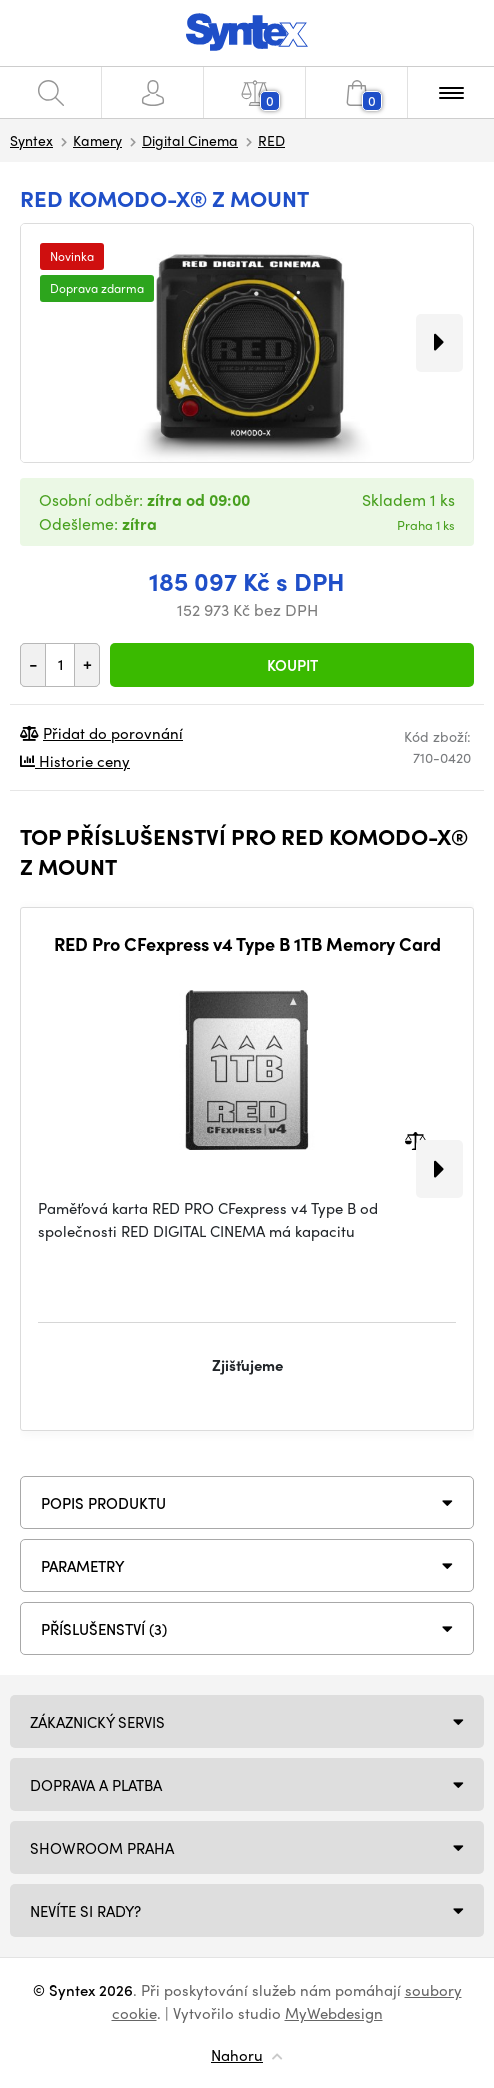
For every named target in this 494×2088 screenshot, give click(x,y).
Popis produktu (103, 1503)
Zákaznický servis (97, 1722)
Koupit (292, 665)
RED (271, 140)
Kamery (97, 140)
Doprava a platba (96, 1785)
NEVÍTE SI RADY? (85, 1911)
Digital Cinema (190, 140)
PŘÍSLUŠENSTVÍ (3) (104, 1629)
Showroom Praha (102, 1848)
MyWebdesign (334, 2013)
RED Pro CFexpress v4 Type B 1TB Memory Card (247, 944)
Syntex (31, 140)
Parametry (83, 1566)
